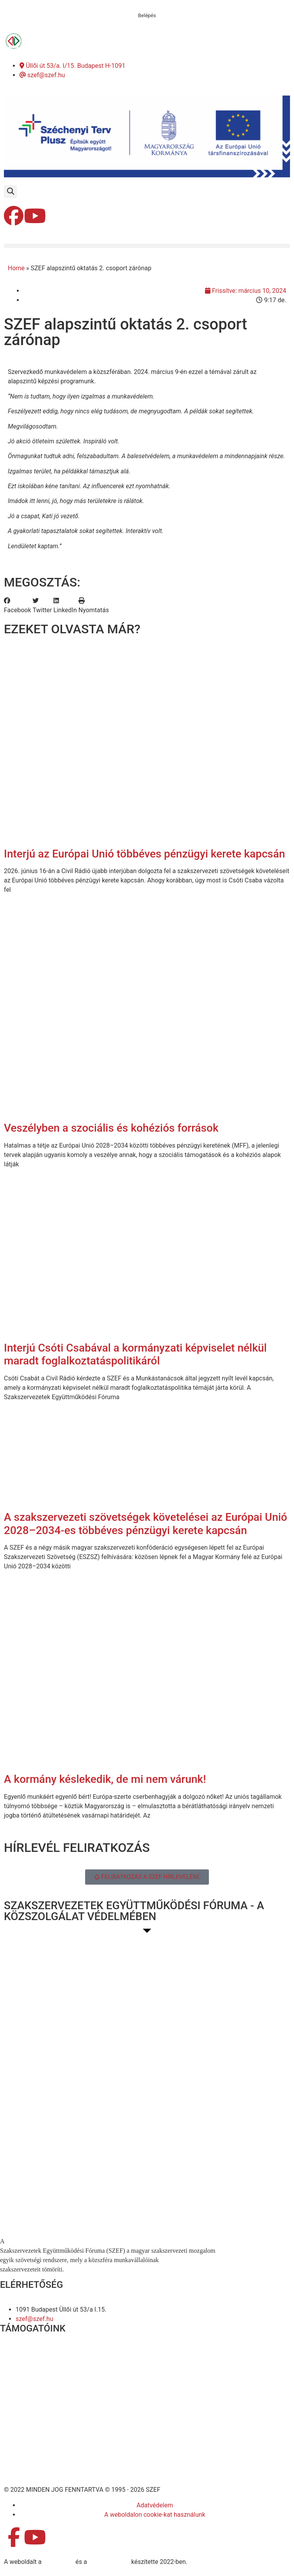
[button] (10, 191)
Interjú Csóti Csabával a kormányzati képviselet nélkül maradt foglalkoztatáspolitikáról (135, 1354)
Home (16, 268)
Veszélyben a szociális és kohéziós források (111, 1127)
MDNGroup (58, 2561)
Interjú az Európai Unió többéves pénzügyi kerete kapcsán (144, 853)
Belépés (147, 15)
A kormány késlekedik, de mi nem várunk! (105, 1779)
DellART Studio (109, 2561)
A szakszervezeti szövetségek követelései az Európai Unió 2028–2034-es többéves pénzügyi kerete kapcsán (145, 1524)
